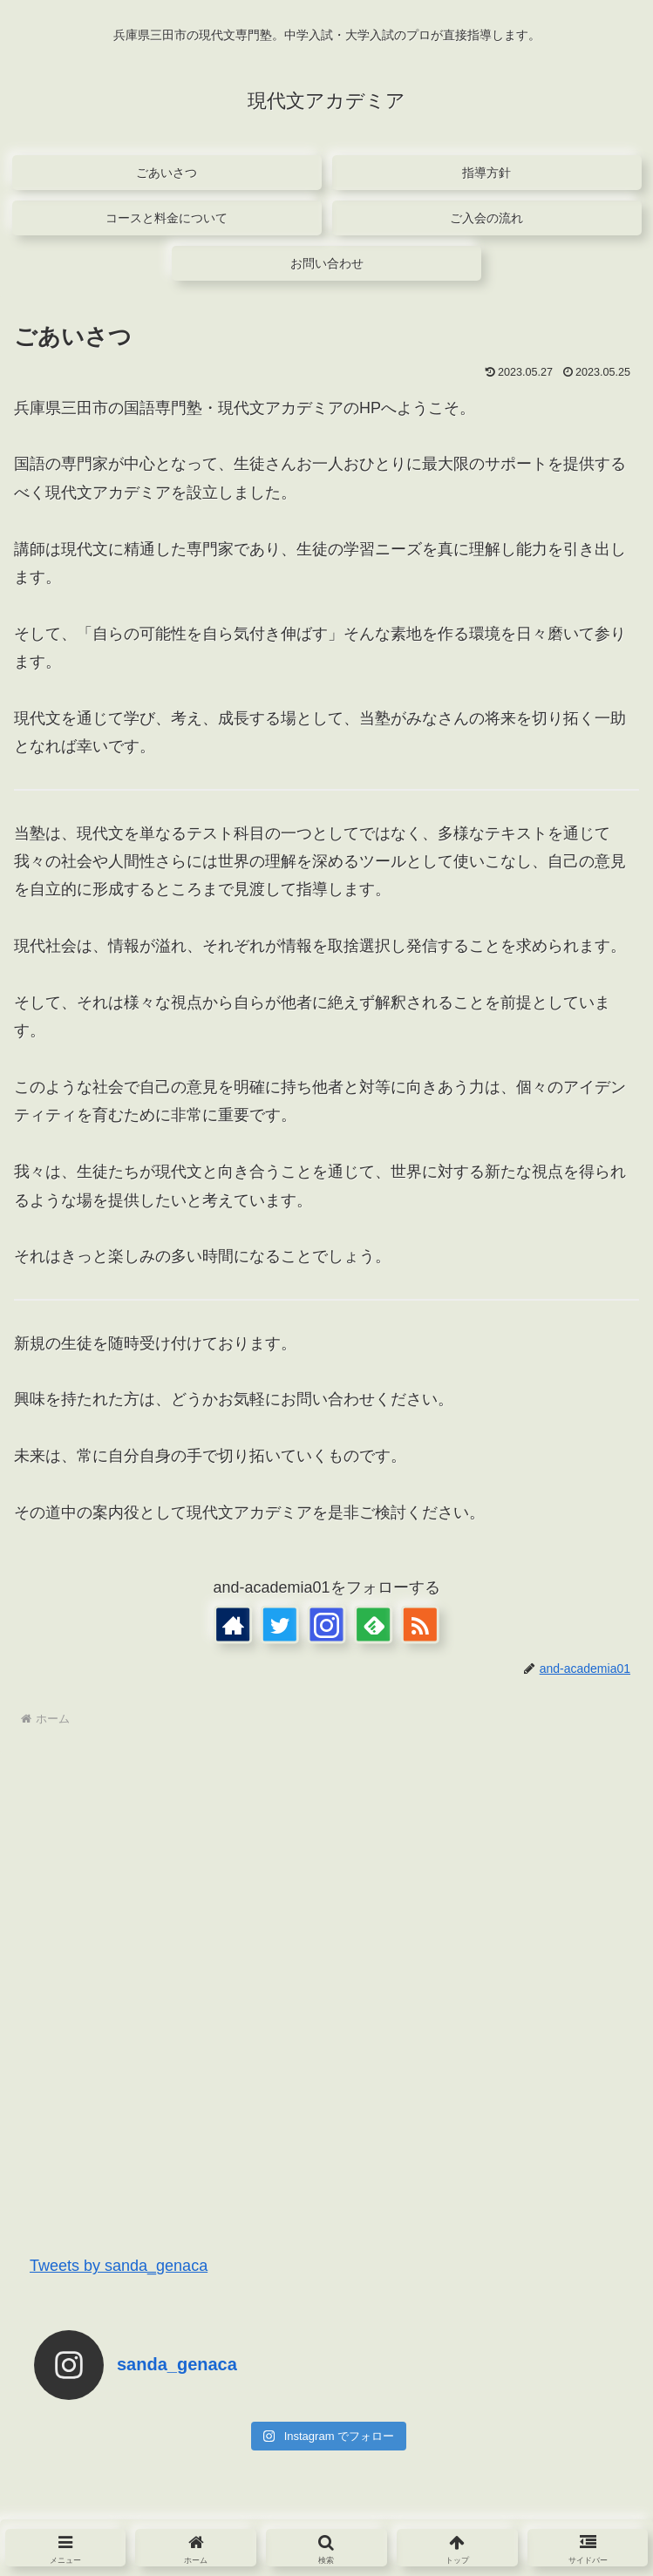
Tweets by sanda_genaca (118, 2265)
